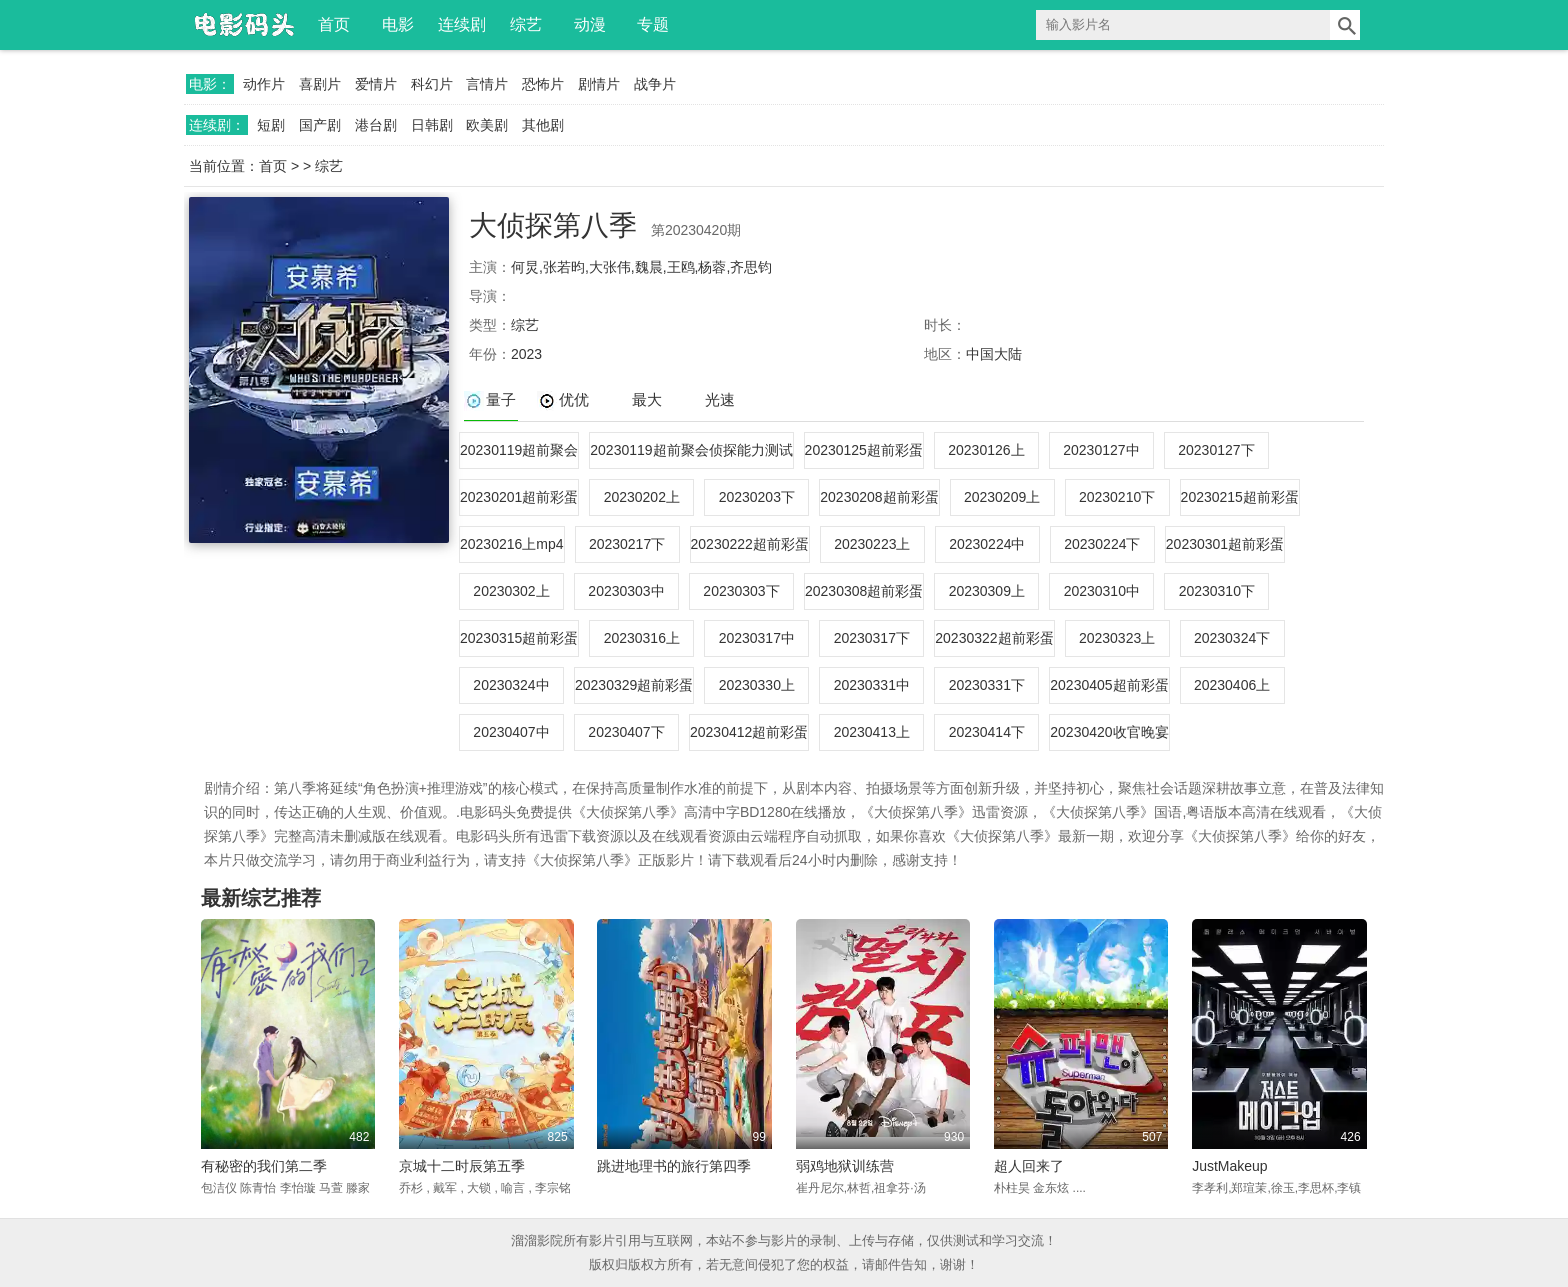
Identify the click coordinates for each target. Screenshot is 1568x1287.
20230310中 (1102, 591)
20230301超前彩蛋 (1225, 544)
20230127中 (1101, 450)
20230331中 (872, 685)
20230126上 (986, 450)
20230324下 (1232, 638)
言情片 (487, 84)
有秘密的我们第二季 (264, 1166)
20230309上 (987, 591)
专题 (653, 24)
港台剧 (376, 125)
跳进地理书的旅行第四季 (674, 1166)
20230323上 (1117, 638)
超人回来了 (1029, 1166)
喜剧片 (320, 84)
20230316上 (642, 638)
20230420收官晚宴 (1109, 732)
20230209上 (1002, 497)
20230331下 (987, 685)
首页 (334, 24)
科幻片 (432, 84)
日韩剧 (432, 125)
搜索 (1345, 25)
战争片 (655, 84)
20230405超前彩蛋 (1109, 685)
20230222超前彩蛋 (750, 544)
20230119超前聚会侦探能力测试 (691, 450)
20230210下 (1117, 497)
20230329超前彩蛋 (634, 685)
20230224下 (1102, 544)
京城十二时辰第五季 (462, 1166)
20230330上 (757, 685)
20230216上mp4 (512, 544)
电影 (398, 24)
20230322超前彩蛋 (994, 638)
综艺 (526, 24)
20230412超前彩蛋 (749, 732)
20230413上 (872, 732)
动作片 (264, 84)
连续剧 (462, 24)
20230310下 (1217, 591)
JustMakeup (1229, 1166)
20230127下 (1216, 450)
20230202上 (642, 497)
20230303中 (626, 591)
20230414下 (987, 732)
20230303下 (741, 591)
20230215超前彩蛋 (1240, 497)
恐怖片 (543, 84)
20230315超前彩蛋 (519, 638)
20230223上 (872, 544)
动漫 (590, 24)
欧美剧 (487, 125)
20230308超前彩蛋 (864, 591)
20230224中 (987, 544)
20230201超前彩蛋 (519, 497)
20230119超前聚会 (519, 450)
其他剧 (543, 125)
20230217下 (627, 544)
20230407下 (626, 732)
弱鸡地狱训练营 (845, 1166)
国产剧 (320, 125)
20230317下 (872, 638)
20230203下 (757, 497)
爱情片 (376, 84)
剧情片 (599, 84)
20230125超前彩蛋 (864, 450)
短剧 (271, 125)
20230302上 (511, 591)
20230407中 (511, 732)
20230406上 (1232, 685)
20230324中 (511, 685)
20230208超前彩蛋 (879, 497)
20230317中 (757, 638)
